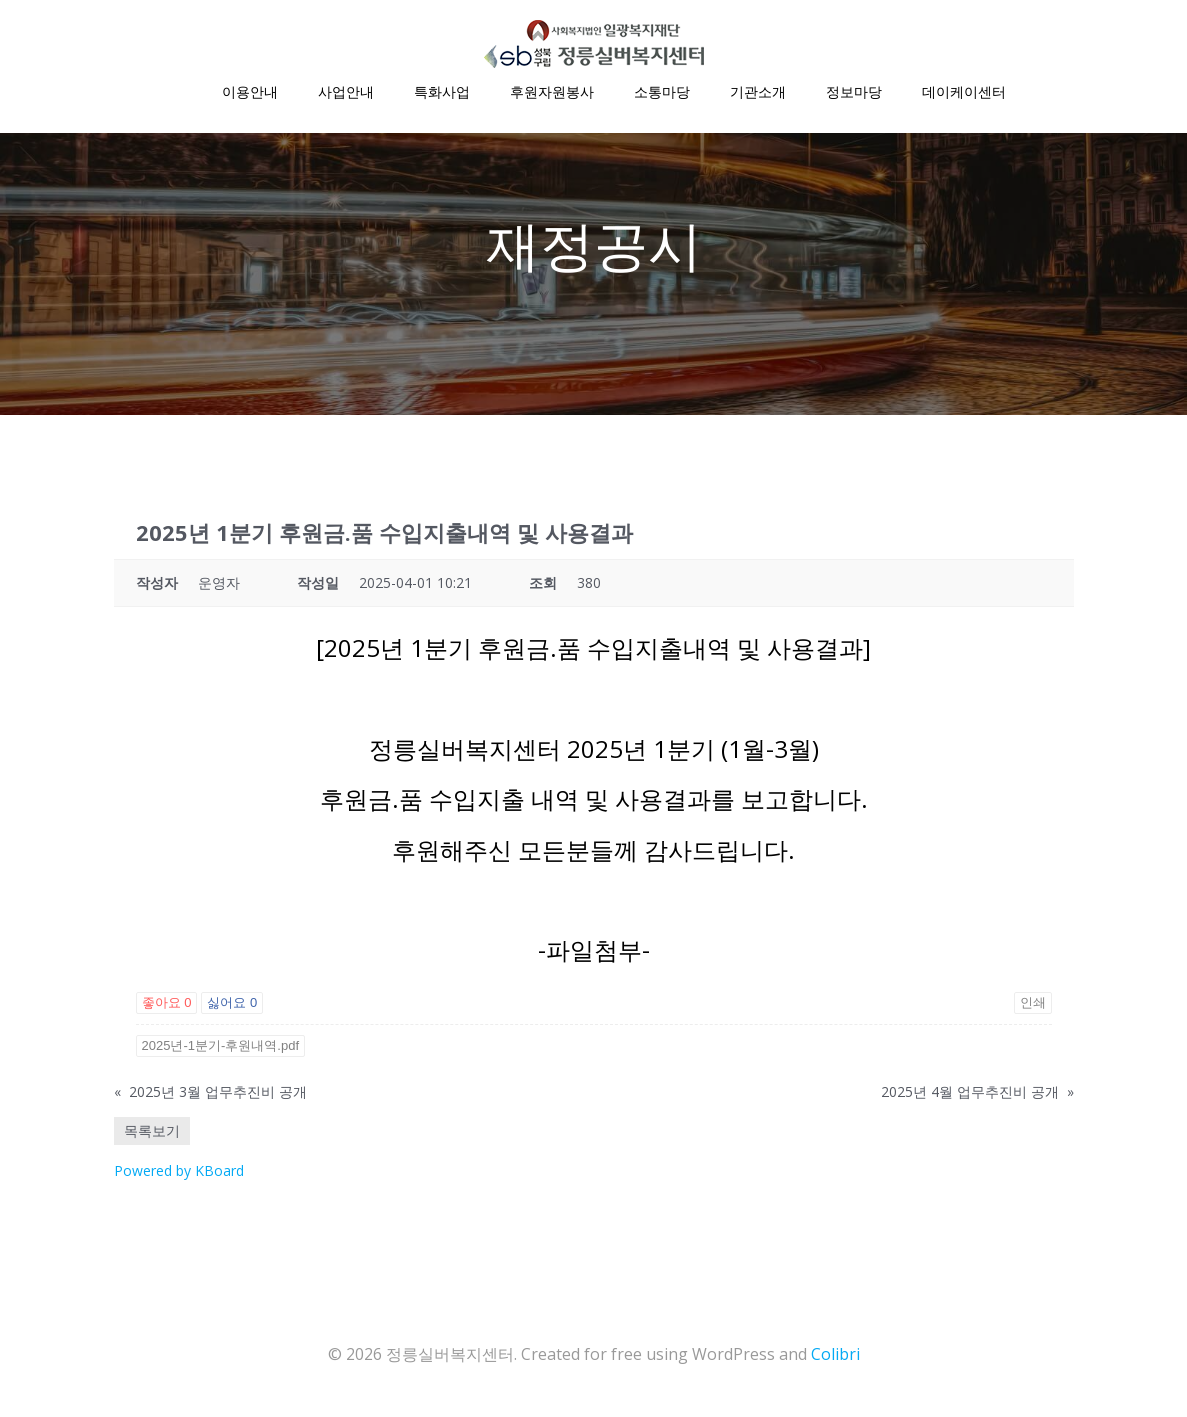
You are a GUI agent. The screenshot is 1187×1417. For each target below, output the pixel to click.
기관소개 (758, 90)
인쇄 (1033, 1006)
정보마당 (854, 90)
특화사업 (442, 90)
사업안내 (346, 90)
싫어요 (232, 1006)
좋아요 (167, 1006)
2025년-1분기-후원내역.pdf (221, 1049)
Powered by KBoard (179, 1174)
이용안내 (250, 90)
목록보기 (152, 1134)
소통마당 (662, 90)
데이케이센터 (964, 90)
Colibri (835, 1357)
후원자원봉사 (552, 90)
